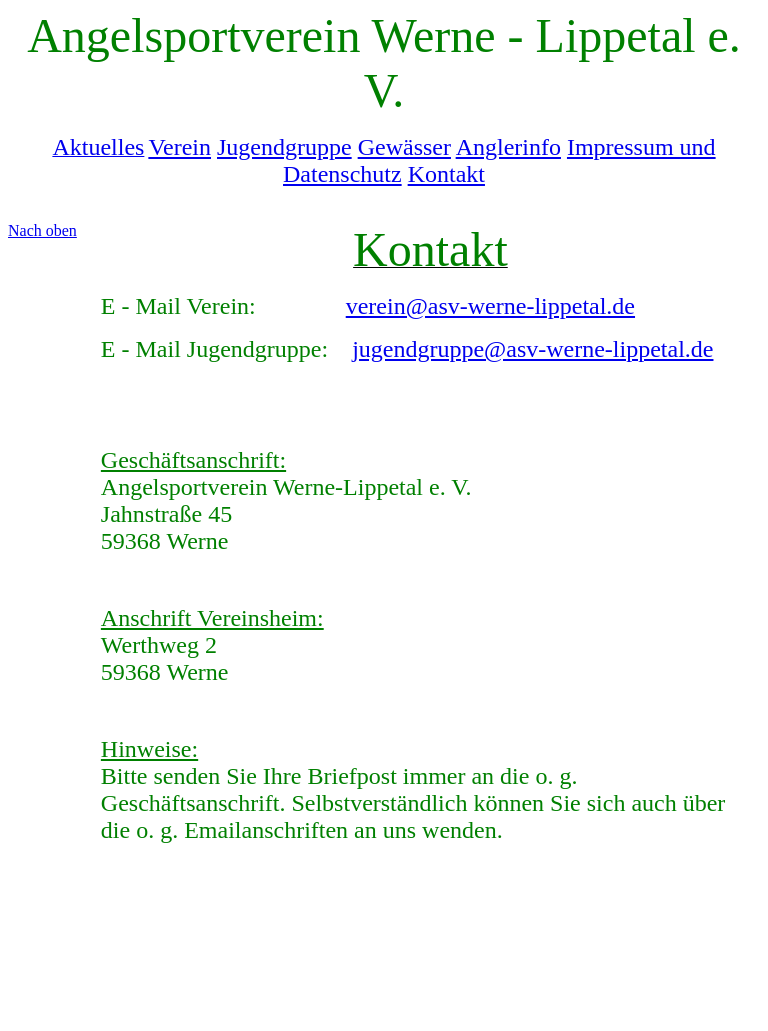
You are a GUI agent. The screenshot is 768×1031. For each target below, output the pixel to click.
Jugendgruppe (284, 147)
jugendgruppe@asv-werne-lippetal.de (532, 349)
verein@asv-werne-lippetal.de (490, 306)
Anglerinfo (508, 147)
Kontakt (446, 174)
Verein (179, 147)
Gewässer (404, 147)
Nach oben (42, 230)
